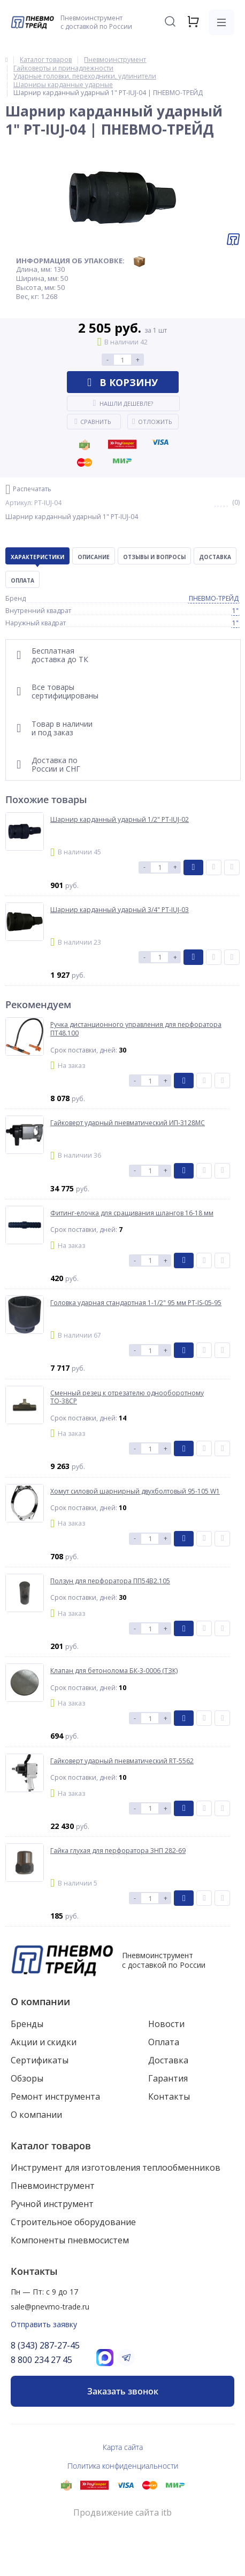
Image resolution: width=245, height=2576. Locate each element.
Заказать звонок (122, 2391)
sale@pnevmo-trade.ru (50, 2307)
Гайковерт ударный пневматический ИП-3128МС (127, 1123)
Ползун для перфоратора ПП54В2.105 (110, 1581)
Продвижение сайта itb (122, 2512)
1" (235, 610)
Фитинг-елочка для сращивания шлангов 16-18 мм (131, 1213)
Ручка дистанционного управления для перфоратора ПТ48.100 (135, 1028)
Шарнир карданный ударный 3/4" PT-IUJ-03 (119, 910)
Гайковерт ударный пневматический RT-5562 (122, 1761)
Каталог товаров (51, 2145)
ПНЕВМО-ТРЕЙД (214, 598)
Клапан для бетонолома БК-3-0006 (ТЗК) (114, 1671)
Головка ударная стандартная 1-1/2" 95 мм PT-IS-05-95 (135, 1303)
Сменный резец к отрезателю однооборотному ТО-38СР (127, 1397)
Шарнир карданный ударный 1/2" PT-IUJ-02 (119, 819)
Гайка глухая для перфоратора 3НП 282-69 (118, 1851)
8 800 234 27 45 (41, 2360)
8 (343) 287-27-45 (45, 2345)
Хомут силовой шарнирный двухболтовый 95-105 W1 (135, 1491)
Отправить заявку (44, 2324)
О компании (40, 2001)
